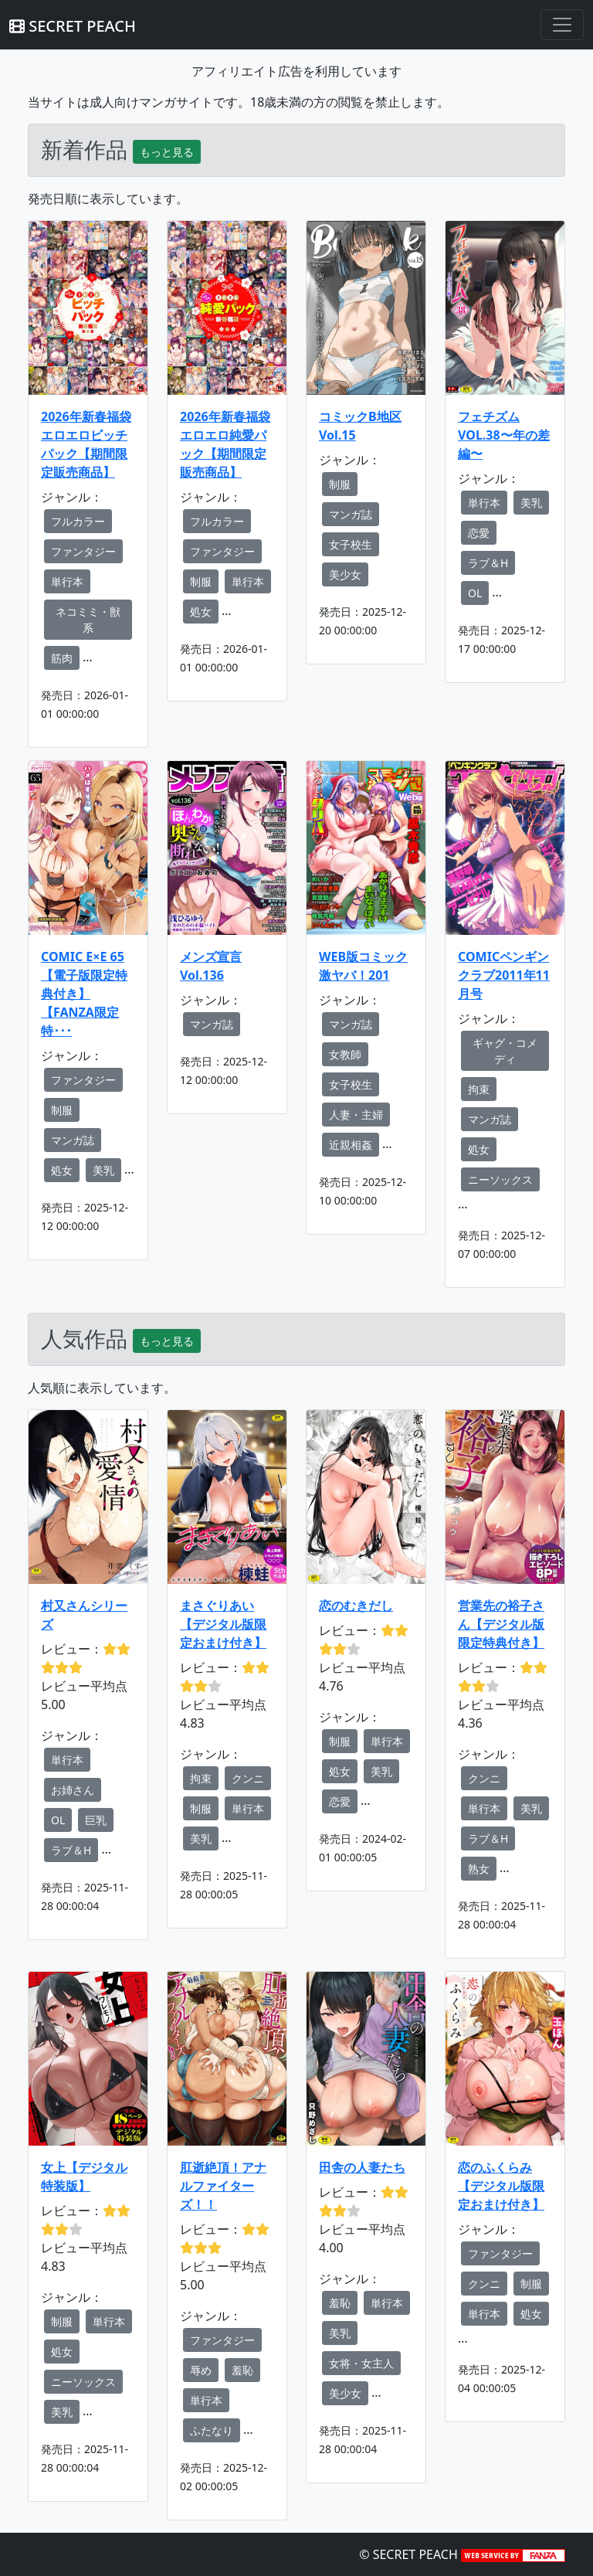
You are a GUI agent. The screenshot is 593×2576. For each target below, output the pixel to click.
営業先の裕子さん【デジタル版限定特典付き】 (501, 1624)
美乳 (531, 502)
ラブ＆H (488, 563)
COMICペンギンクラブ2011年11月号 (504, 975)
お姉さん (72, 1789)
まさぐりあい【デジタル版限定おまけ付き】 (223, 1624)
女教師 (345, 1054)
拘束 (479, 1089)
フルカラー (78, 521)
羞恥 (242, 2370)
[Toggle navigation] (562, 24)
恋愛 (479, 532)
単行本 (67, 581)
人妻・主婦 (356, 1114)
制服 (201, 581)
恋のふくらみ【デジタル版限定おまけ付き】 (501, 2186)
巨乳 (96, 1820)
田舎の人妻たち (362, 2167)
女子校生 (350, 544)
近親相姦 (350, 1144)
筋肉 (62, 658)
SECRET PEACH (72, 25)
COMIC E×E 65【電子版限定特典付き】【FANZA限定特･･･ (84, 993)
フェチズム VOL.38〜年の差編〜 (504, 435)
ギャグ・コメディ (505, 1050)
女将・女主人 (361, 2363)
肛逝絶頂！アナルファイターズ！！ (223, 2186)
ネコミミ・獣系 (88, 619)
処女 (201, 611)
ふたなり (211, 2430)
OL (475, 593)
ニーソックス (500, 1179)
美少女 (345, 574)
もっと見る (167, 151)
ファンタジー (83, 551)
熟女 (479, 1868)
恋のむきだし (356, 1605)
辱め (201, 2370)
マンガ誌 (350, 514)
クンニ (248, 1778)
